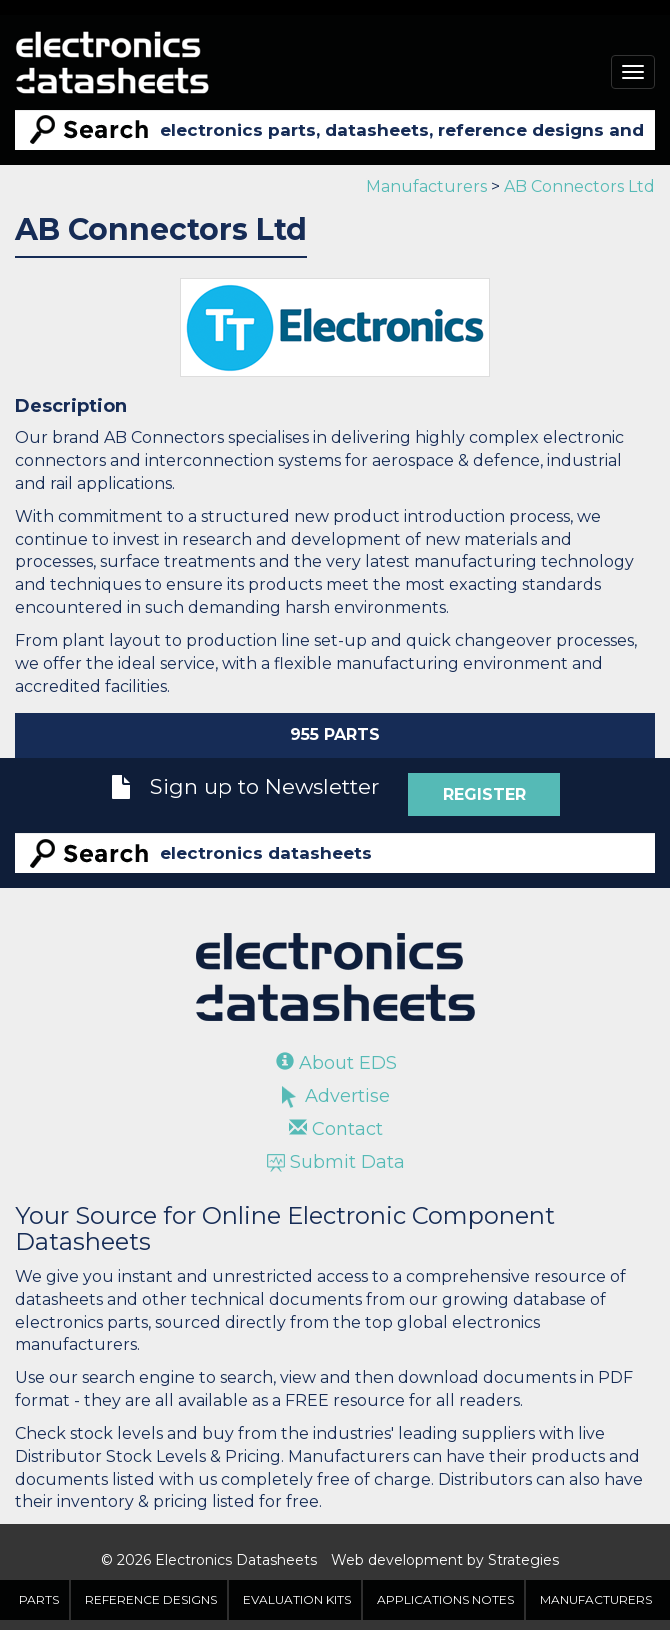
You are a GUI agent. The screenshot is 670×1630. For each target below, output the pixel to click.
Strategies (523, 1560)
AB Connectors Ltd (579, 186)
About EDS (336, 1063)
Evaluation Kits (297, 1599)
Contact (336, 1129)
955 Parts (335, 734)
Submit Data (336, 1162)
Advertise (336, 1096)
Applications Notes (445, 1599)
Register (484, 794)
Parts (39, 1599)
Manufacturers (426, 186)
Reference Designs (151, 1599)
